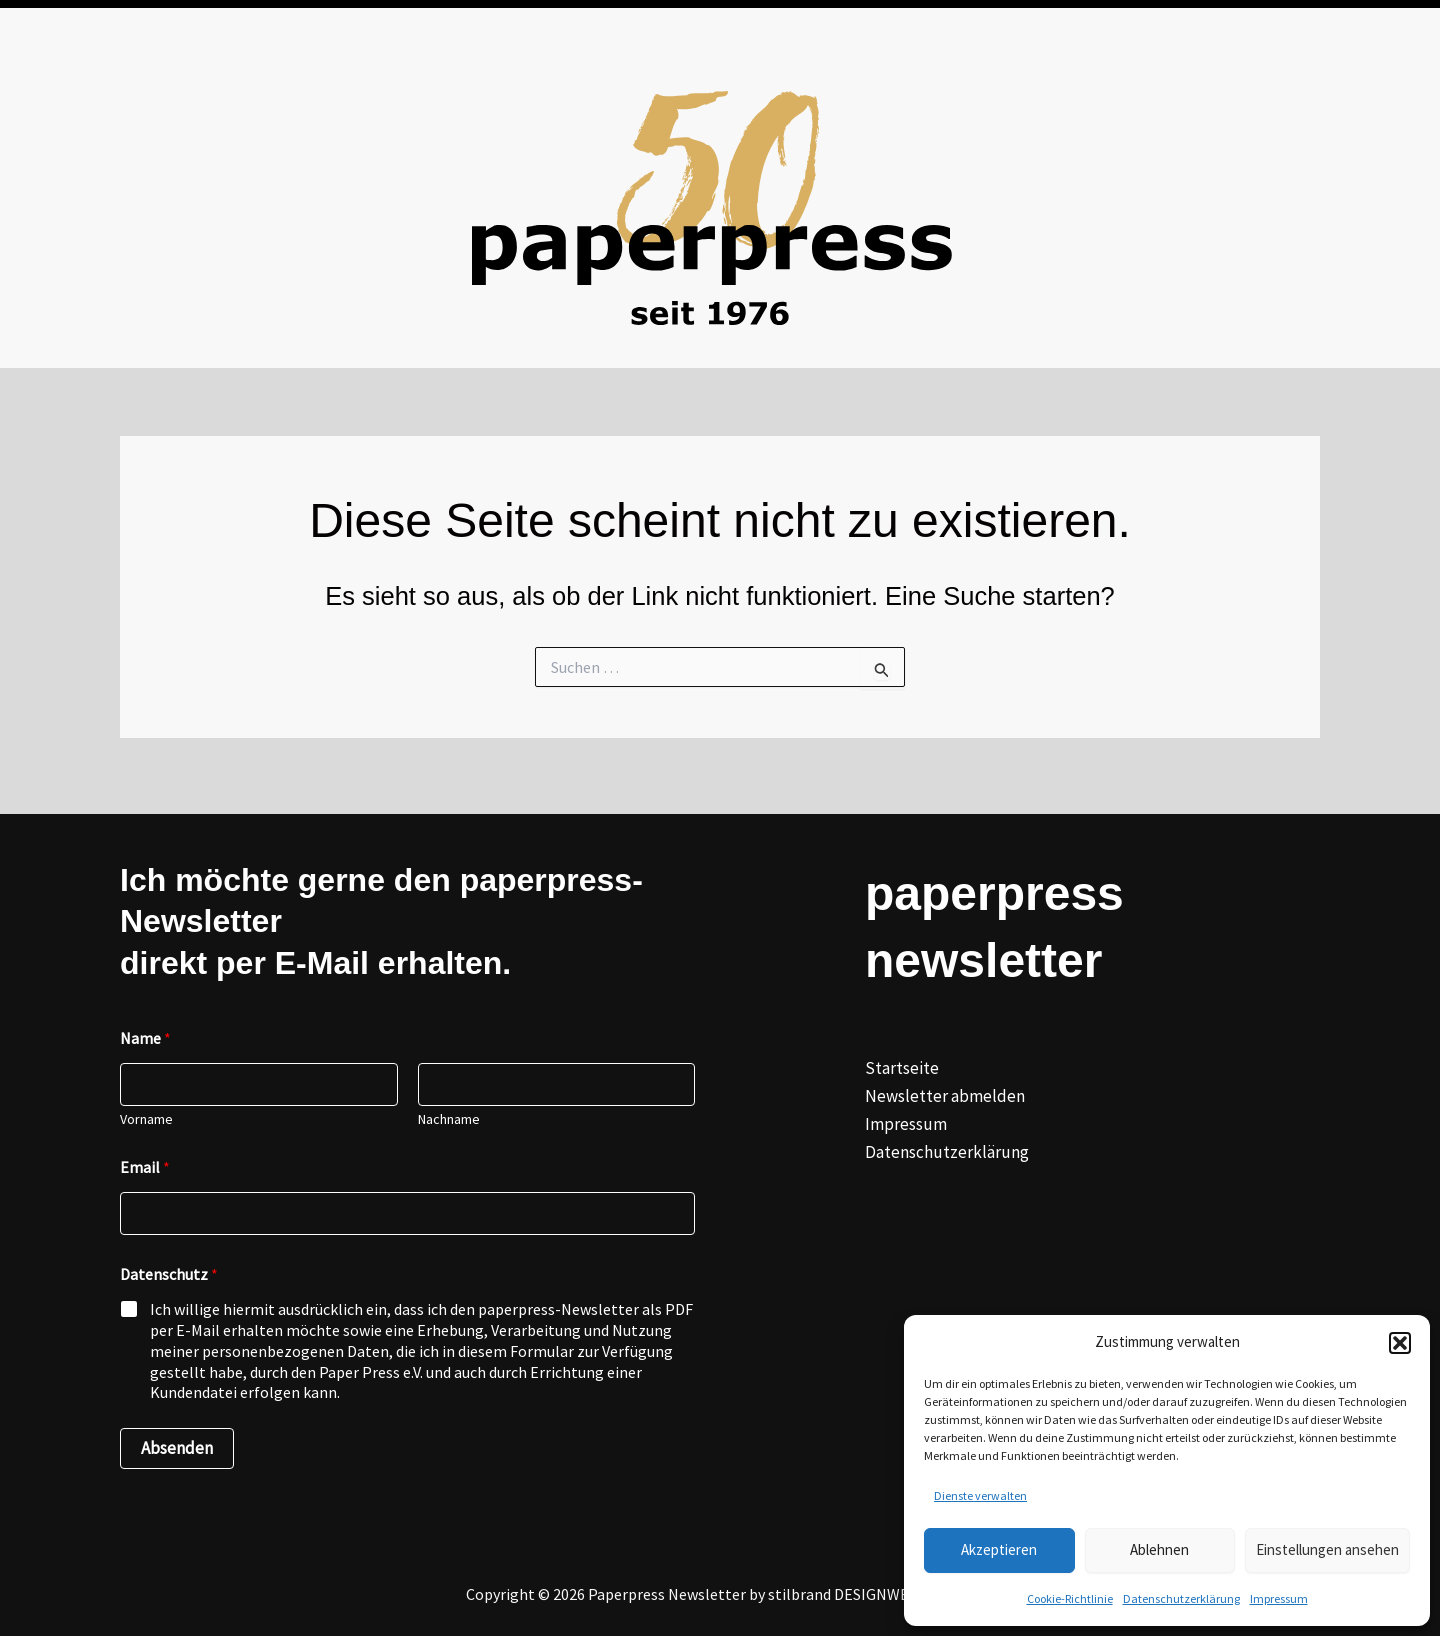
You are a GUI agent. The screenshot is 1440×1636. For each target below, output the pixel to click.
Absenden (177, 1448)
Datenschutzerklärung (1181, 1598)
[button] (1400, 1343)
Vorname (146, 1119)
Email (145, 1167)
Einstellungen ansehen (1327, 1549)
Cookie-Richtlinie (1070, 1598)
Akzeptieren (999, 1549)
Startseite (902, 1068)
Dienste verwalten (980, 1495)
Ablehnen (1159, 1549)
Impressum (1279, 1598)
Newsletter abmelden (945, 1096)
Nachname (449, 1119)
